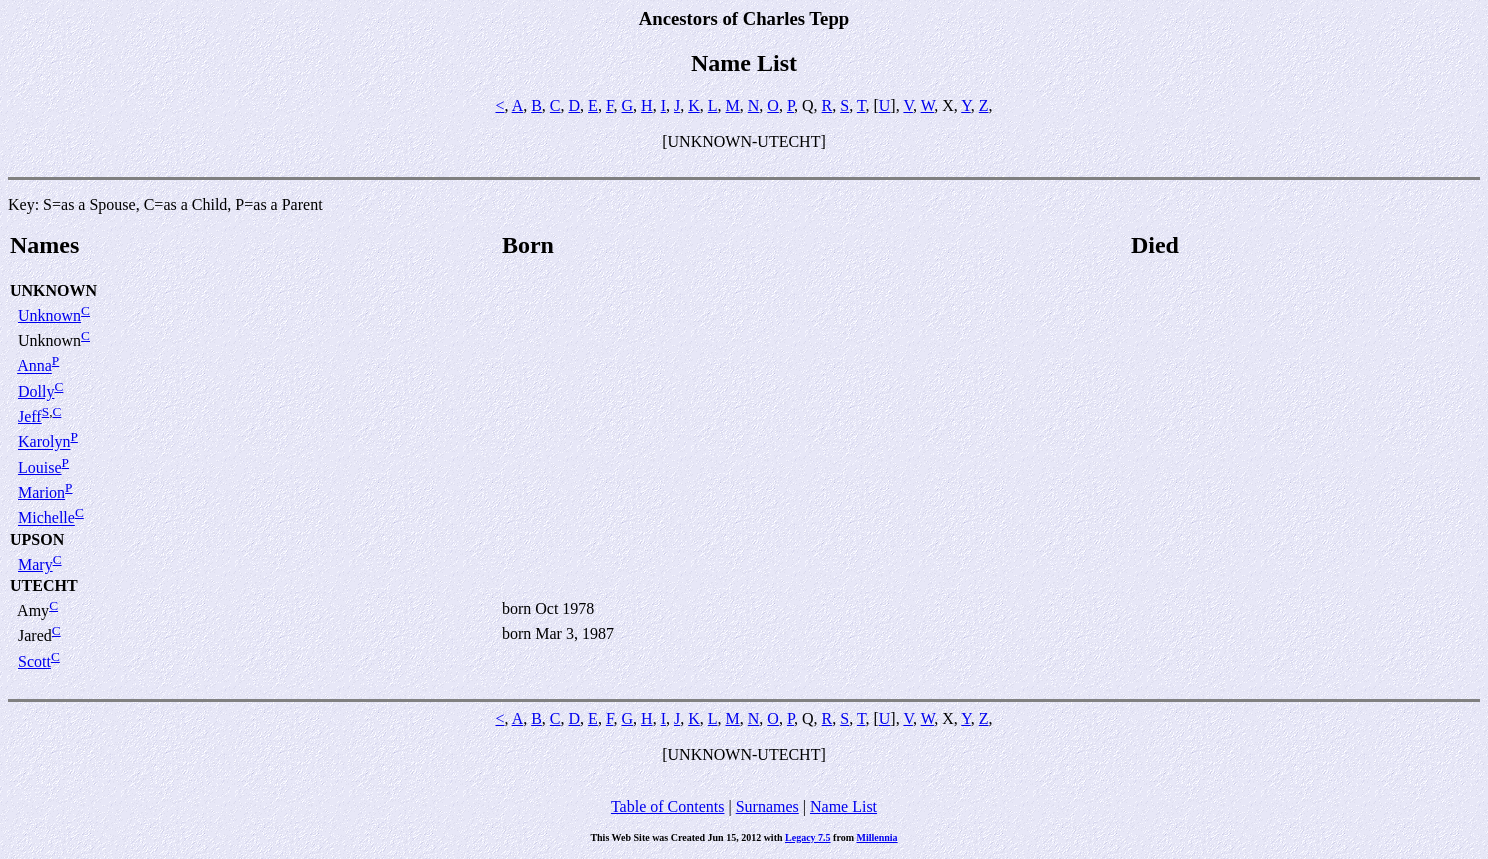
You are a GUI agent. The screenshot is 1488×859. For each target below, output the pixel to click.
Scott (34, 661)
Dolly (36, 391)
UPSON (37, 539)
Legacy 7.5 (808, 837)
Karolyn (44, 442)
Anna (34, 366)
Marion (41, 492)
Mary (35, 564)
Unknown (49, 315)
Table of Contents (668, 806)
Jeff (30, 416)
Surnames (767, 806)
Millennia (877, 837)
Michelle (46, 518)
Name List (843, 806)
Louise (40, 467)
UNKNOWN (53, 290)
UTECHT (44, 585)
